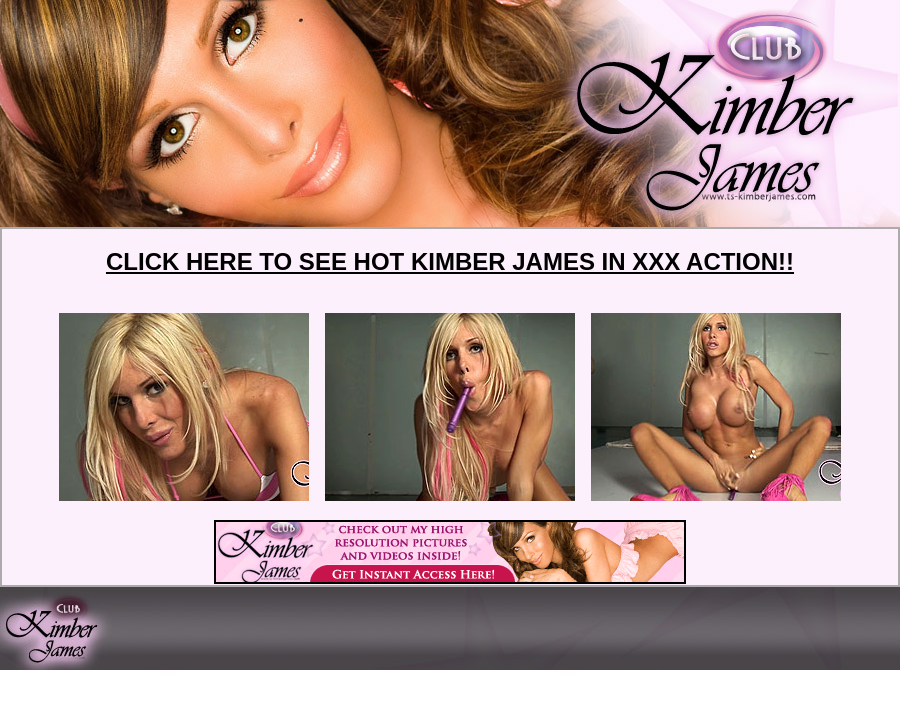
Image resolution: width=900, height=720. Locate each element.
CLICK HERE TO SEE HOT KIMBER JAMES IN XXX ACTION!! (450, 261)
